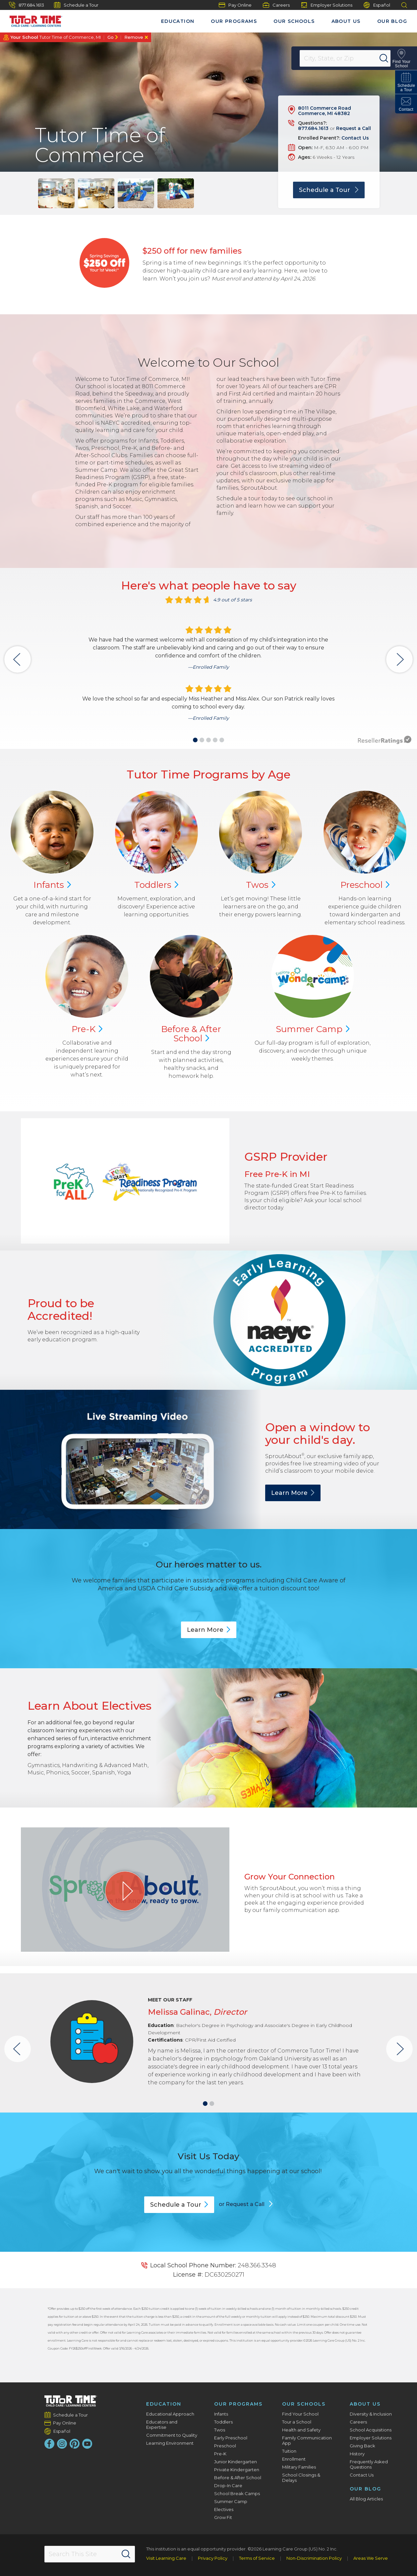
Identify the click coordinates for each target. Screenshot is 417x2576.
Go (110, 37)
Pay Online (235, 5)
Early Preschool (230, 2437)
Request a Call (353, 128)
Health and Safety (301, 2429)
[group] (56, 193)
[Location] (349, 58)
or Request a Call (242, 2204)
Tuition (289, 2451)
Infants (221, 2414)
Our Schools (294, 21)
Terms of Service (257, 2558)
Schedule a (179, 2204)
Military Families (299, 2467)
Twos (219, 2429)
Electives (223, 2509)
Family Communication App (307, 2440)
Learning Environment (170, 2443)
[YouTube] (87, 2444)
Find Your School (300, 2414)
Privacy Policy (212, 2558)
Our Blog (392, 21)
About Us (346, 21)
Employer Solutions (326, 5)
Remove (133, 37)
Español (377, 5)
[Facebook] (49, 2444)
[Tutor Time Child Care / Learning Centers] (33, 19)
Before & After (191, 1034)
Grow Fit (223, 2517)
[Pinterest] (75, 2444)
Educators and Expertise (161, 2424)
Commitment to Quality (171, 2435)
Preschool (225, 2445)
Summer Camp (230, 2501)
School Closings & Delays (301, 2477)
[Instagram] (62, 2444)
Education (178, 21)
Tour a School (296, 2421)
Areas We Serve (370, 2558)
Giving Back (362, 2445)
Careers (276, 5)
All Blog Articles (366, 2498)
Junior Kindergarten (235, 2461)
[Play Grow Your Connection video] (125, 1891)
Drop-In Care (228, 2485)
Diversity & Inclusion (371, 2414)
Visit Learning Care (166, 2558)
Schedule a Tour (76, 5)
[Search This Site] (89, 2554)
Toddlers (223, 2421)
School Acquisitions (370, 2429)
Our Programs (234, 21)
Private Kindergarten (236, 2469)
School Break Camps (237, 2493)
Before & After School (237, 2477)
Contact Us (355, 138)
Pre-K (220, 2453)
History (357, 2453)
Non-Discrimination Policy (314, 2558)
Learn (293, 1493)
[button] (195, 740)
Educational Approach (170, 2414)
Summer (312, 1029)
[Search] (388, 58)
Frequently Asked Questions (369, 2464)
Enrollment (294, 2459)
